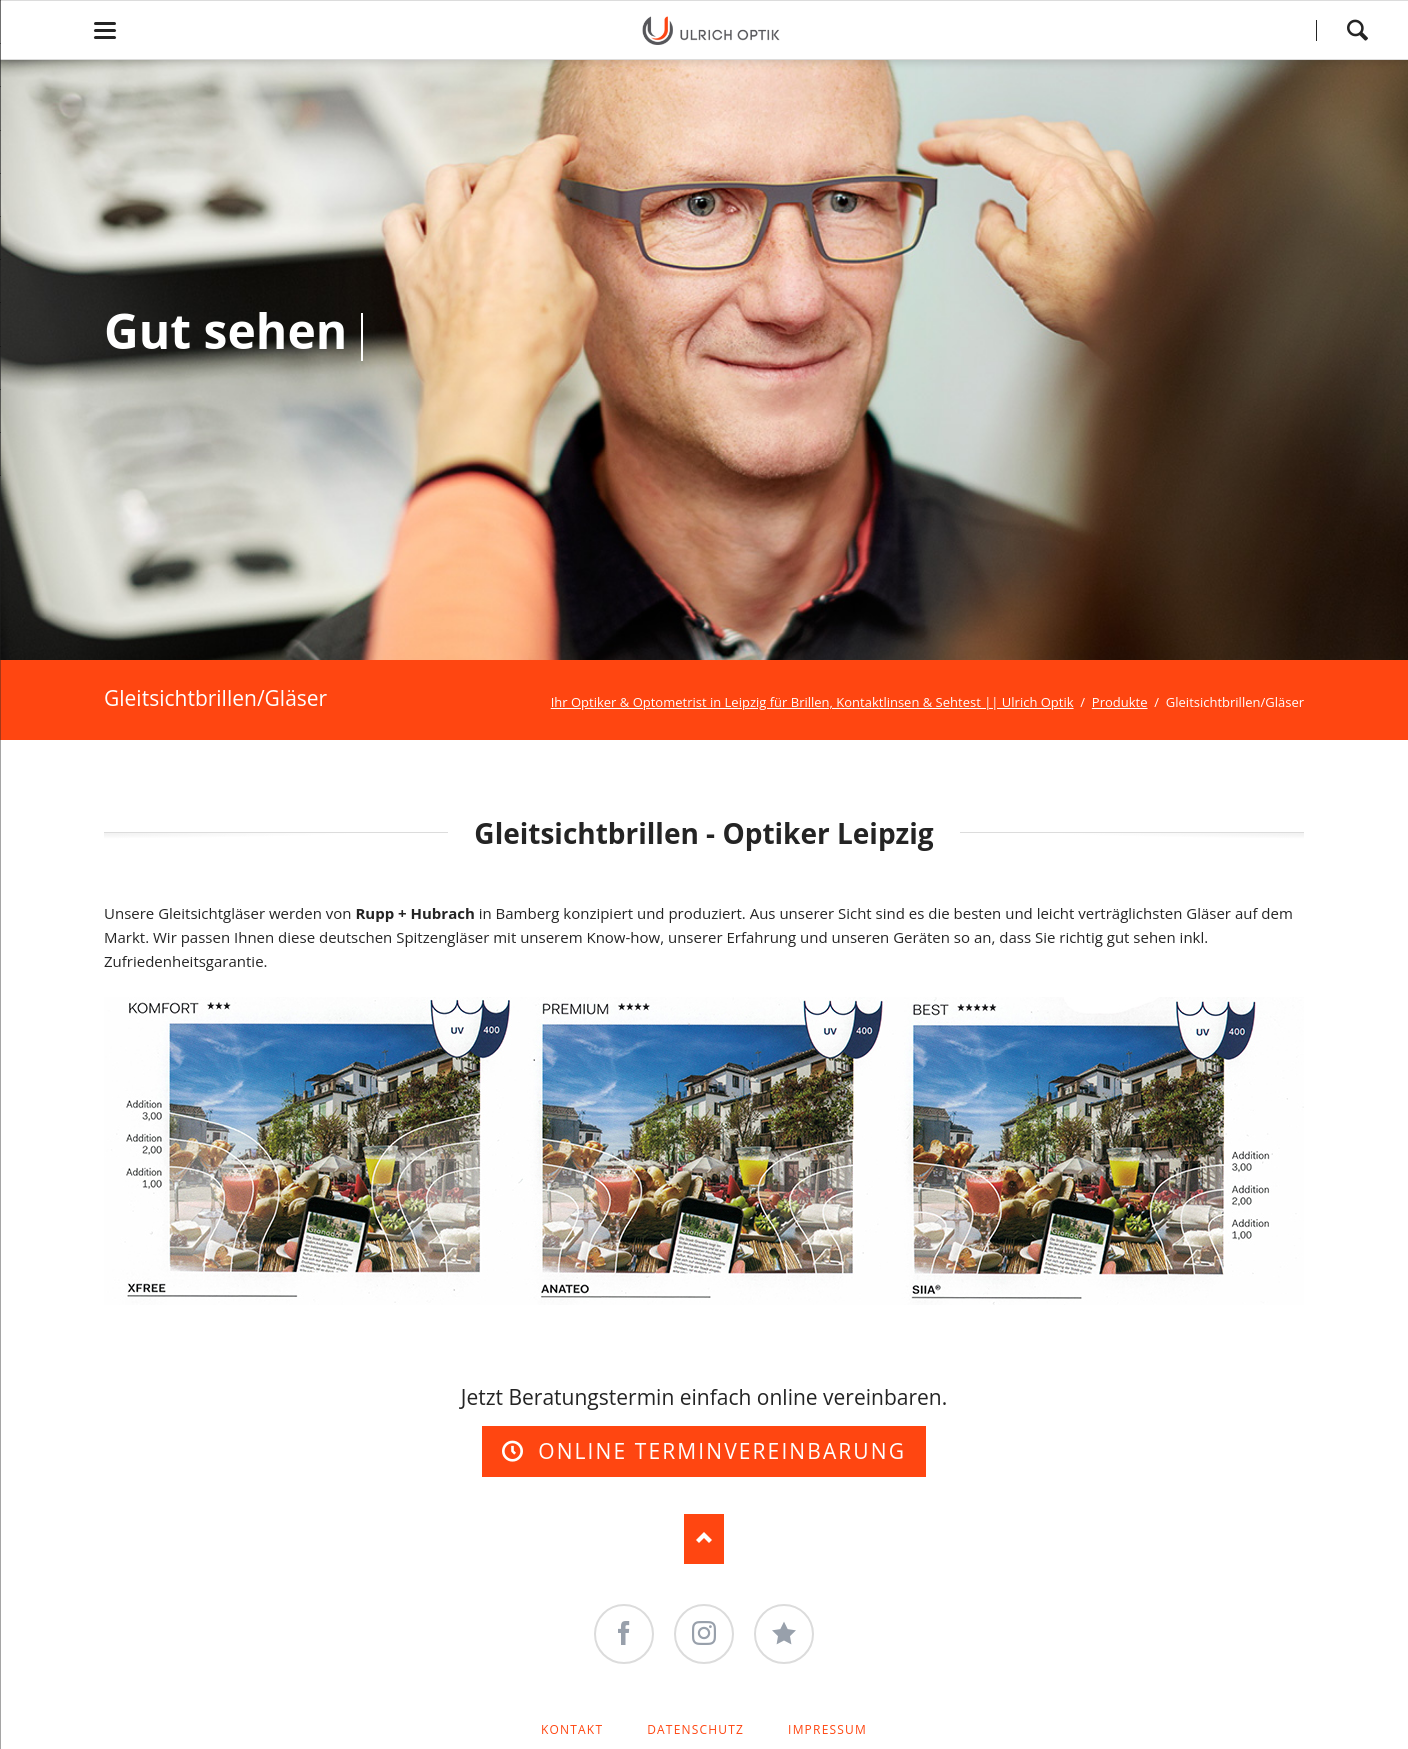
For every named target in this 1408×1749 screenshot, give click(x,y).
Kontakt (572, 1729)
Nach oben (704, 1539)
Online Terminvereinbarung (718, 1451)
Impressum (827, 1729)
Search (1357, 30)
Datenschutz (695, 1729)
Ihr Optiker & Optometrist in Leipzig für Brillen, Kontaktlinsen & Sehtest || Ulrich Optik (812, 702)
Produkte (1120, 702)
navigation (105, 30)
